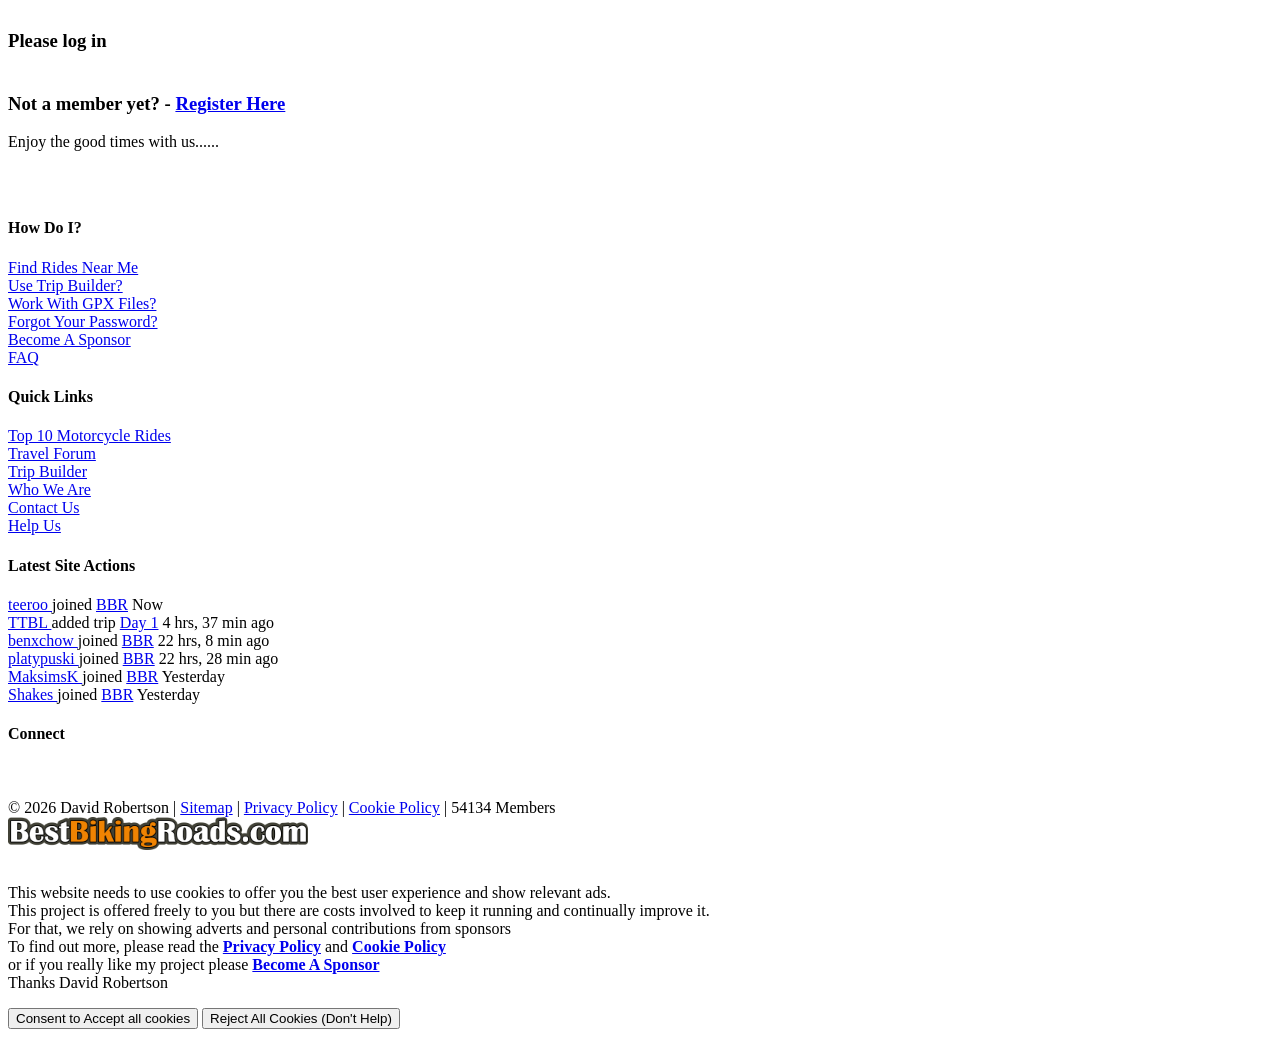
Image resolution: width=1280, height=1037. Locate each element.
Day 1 (139, 622)
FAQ (23, 357)
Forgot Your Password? (83, 321)
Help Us (34, 525)
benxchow (43, 640)
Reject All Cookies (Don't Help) (301, 1018)
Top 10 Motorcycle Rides (89, 435)
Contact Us (44, 507)
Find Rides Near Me (73, 267)
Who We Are (49, 489)
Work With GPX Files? (82, 303)
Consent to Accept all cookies (103, 1018)
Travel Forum (52, 453)
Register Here (230, 103)
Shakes (32, 694)
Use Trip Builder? (65, 285)
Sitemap (206, 807)
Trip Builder (47, 471)
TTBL (29, 622)
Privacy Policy (291, 807)
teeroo (30, 604)
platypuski (43, 658)
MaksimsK (45, 676)
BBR (112, 604)
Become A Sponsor (69, 339)
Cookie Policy (394, 807)
